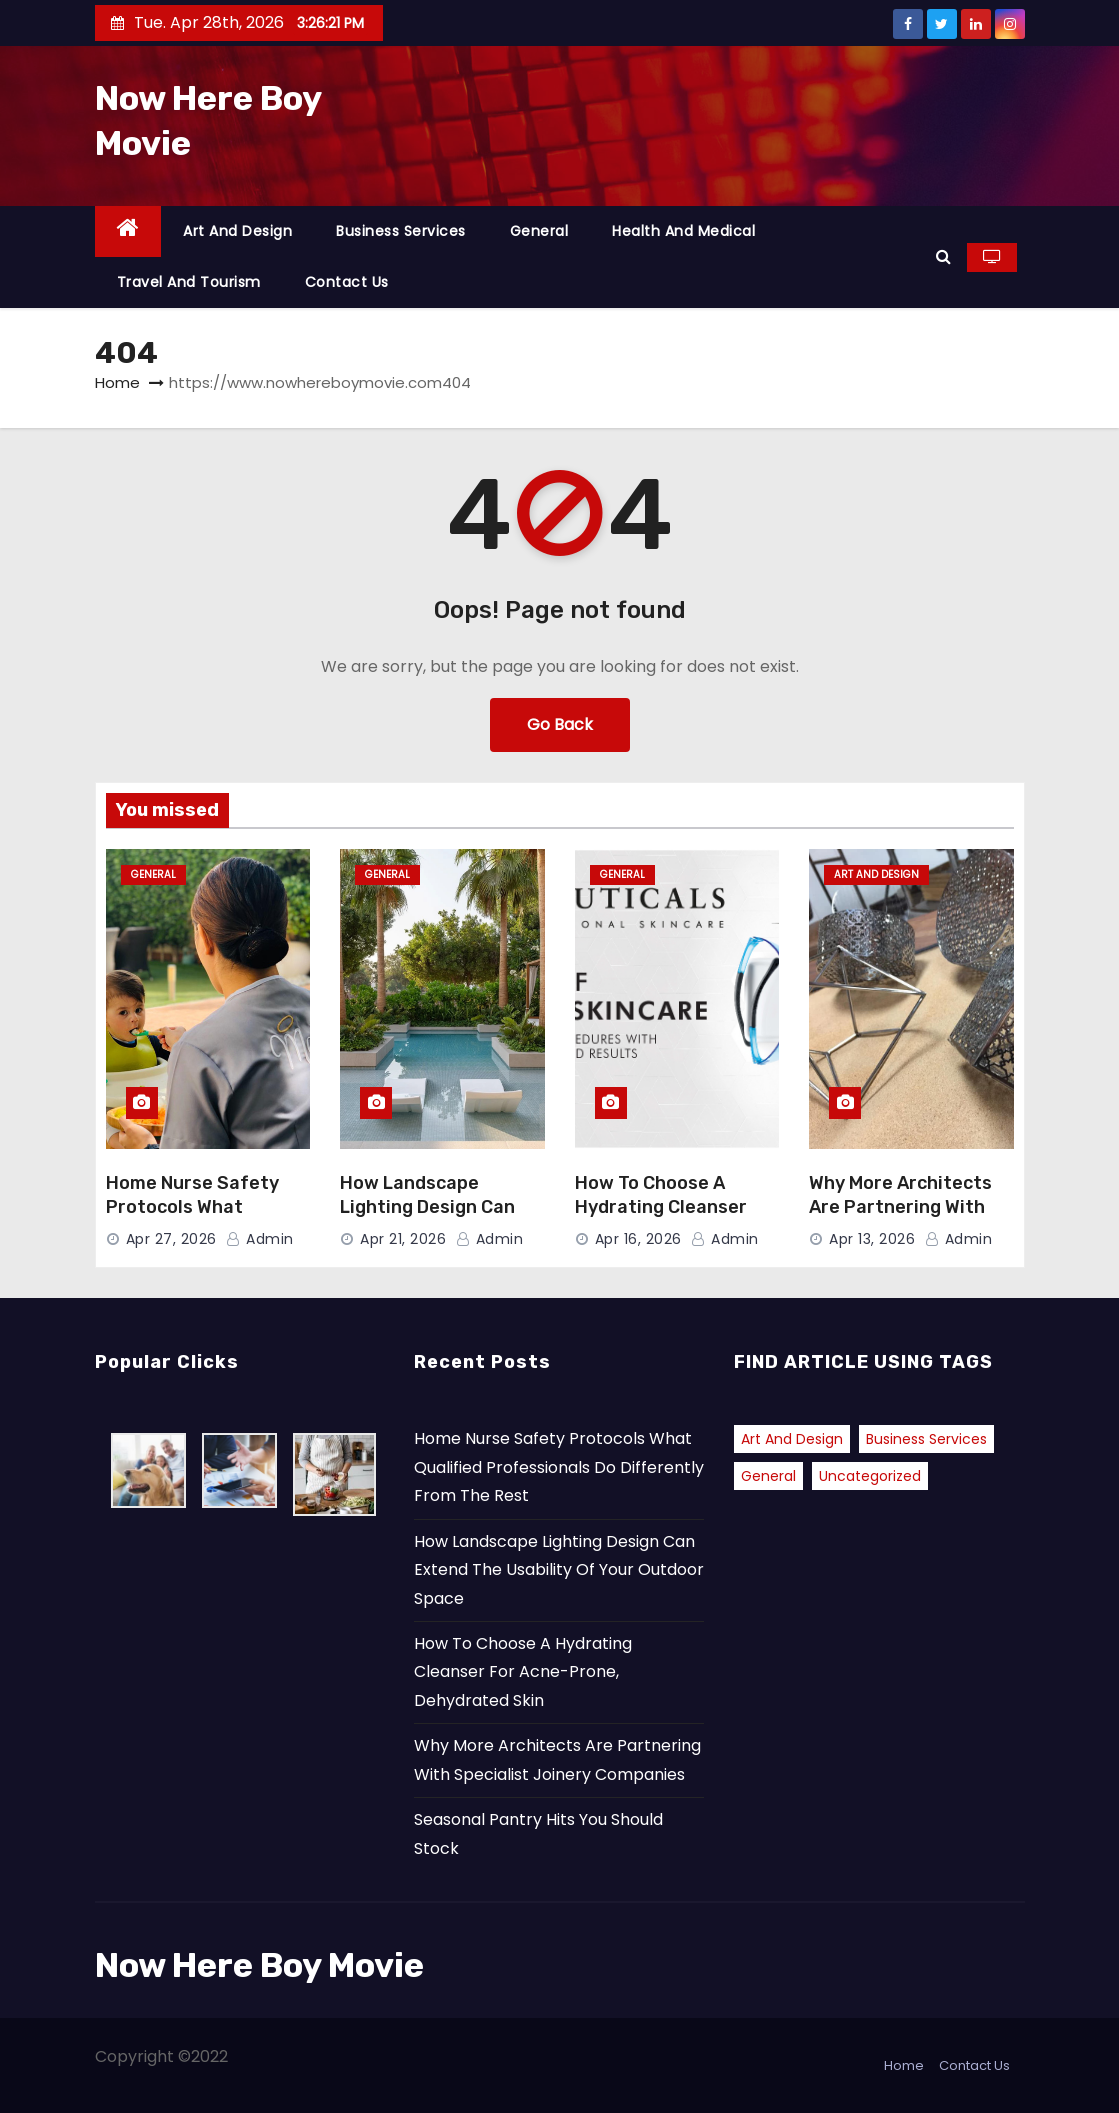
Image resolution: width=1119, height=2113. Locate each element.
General (539, 231)
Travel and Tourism (189, 282)
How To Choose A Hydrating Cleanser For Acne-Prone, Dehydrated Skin (523, 1672)
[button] (943, 256)
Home (117, 382)
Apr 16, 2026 (638, 1239)
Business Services (401, 231)
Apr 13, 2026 (872, 1239)
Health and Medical (683, 231)
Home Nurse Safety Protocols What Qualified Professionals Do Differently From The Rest (559, 1467)
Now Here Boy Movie (259, 1965)
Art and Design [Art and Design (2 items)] (792, 1439)
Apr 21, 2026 (403, 1239)
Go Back (560, 724)
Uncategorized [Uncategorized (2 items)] (870, 1476)
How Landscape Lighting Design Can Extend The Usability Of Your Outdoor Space (559, 1570)
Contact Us (347, 282)
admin (260, 1239)
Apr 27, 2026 (171, 1239)
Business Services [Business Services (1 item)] (926, 1439)
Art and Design (237, 231)
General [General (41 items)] (768, 1476)
